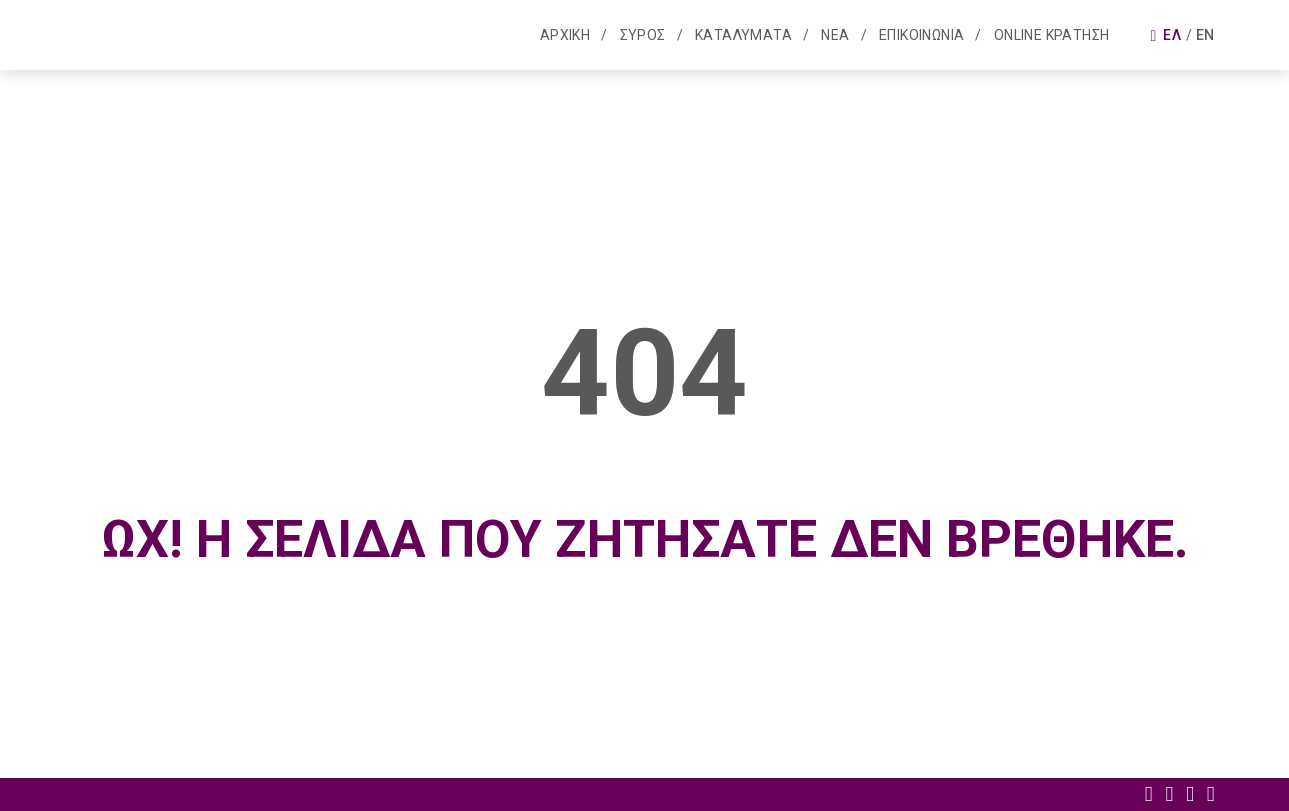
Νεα (835, 35)
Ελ (1172, 35)
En (1205, 35)
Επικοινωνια (921, 35)
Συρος (643, 35)
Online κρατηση (1052, 35)
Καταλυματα (743, 35)
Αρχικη (565, 35)
